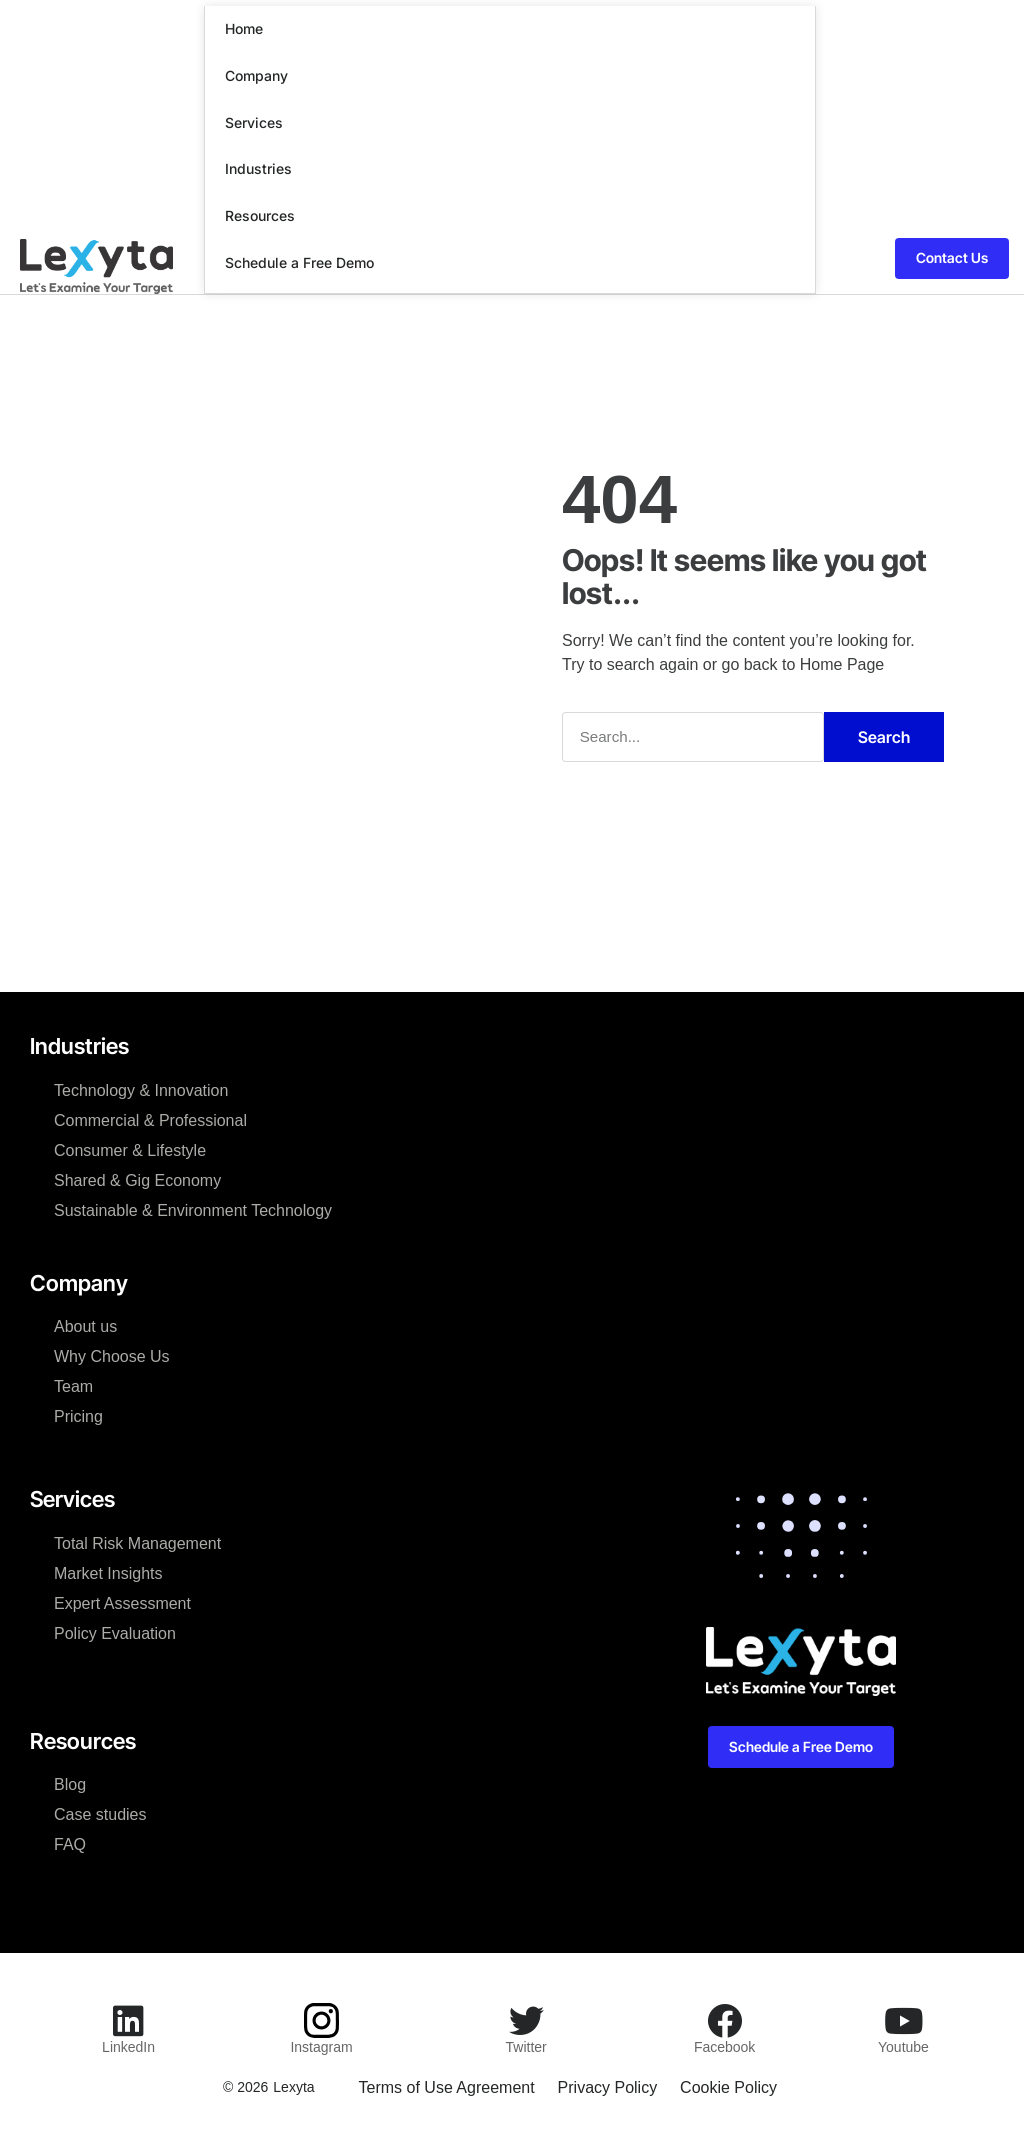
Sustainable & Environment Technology (193, 1209)
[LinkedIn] (128, 2019)
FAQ (70, 1843)
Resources (260, 215)
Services (254, 122)
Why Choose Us (112, 1355)
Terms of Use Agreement (445, 2086)
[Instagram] (321, 2019)
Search (884, 736)
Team (73, 1385)
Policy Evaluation (115, 1632)
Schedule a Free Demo (299, 262)
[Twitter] (526, 2019)
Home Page (842, 663)
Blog (70, 1783)
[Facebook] (724, 2019)
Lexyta (291, 2086)
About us (85, 1325)
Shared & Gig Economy (137, 1179)
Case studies (100, 1813)
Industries (258, 168)
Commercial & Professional (150, 1119)
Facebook (724, 2046)
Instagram (321, 2046)
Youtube (903, 2046)
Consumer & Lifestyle (130, 1149)
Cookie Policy (730, 2086)
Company (256, 75)
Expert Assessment (122, 1602)
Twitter (526, 2046)
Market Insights (108, 1572)
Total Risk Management (137, 1542)
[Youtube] (903, 2019)
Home (244, 28)
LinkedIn (128, 2046)
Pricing (78, 1415)
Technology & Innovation (141, 1089)
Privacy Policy (608, 2086)
